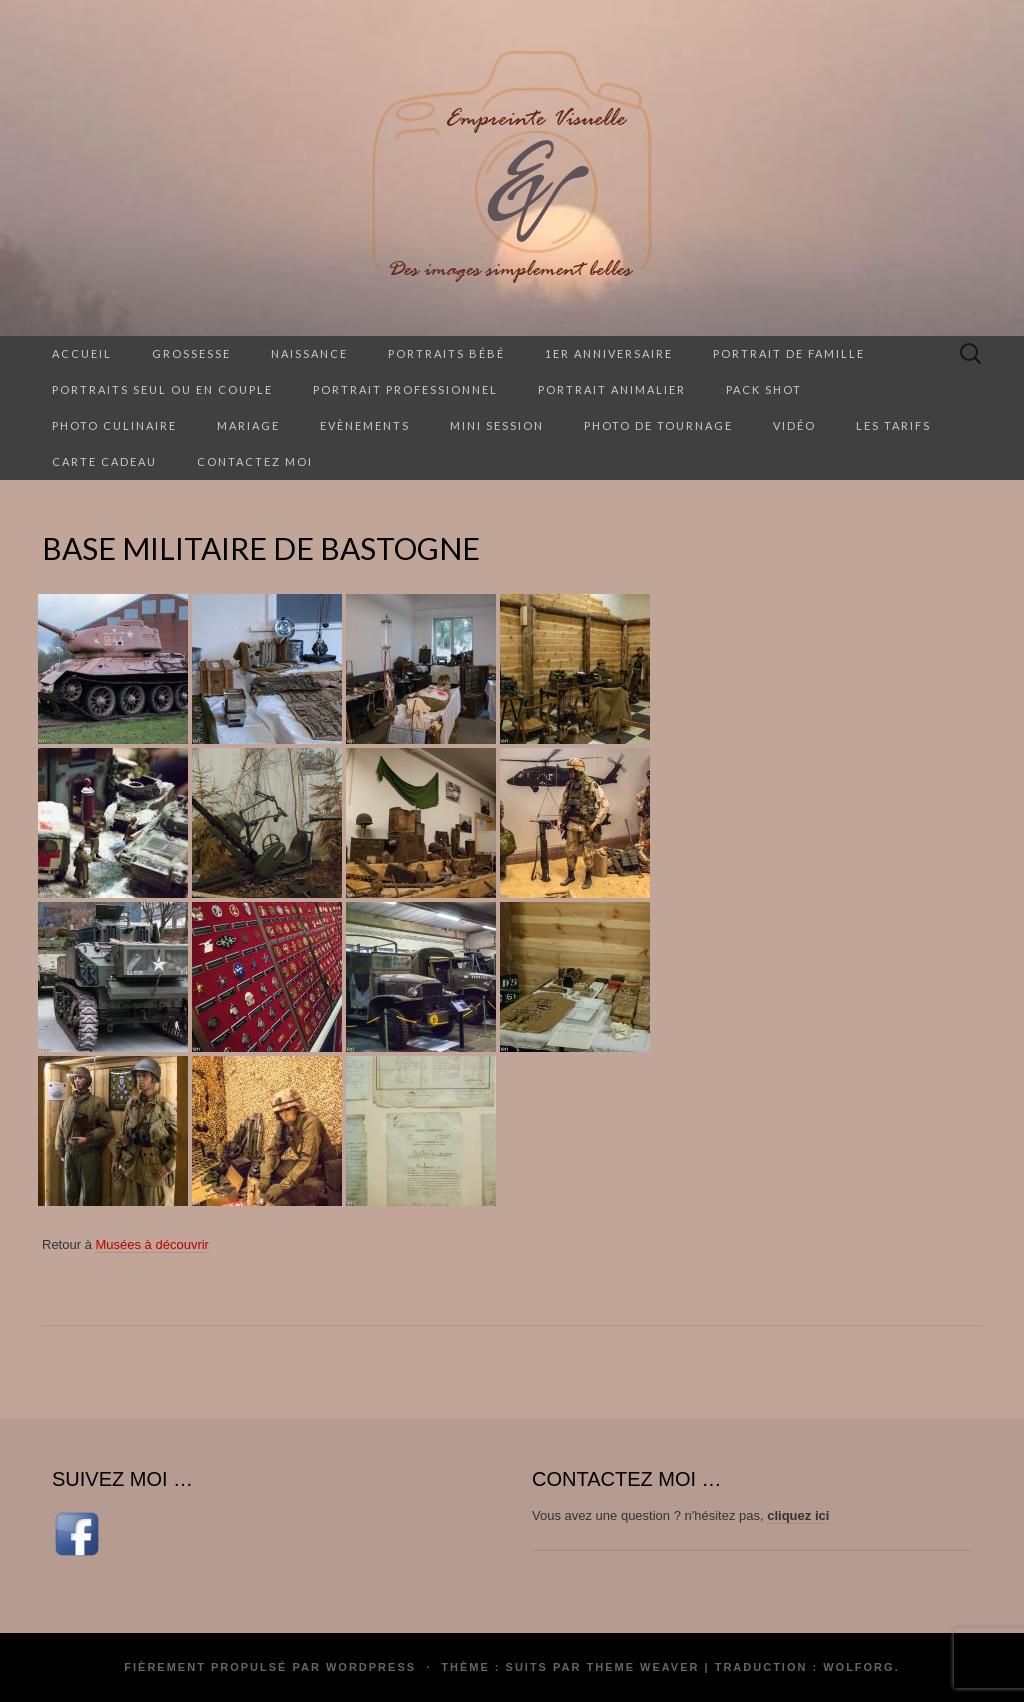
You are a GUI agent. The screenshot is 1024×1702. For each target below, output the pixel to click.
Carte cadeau (104, 461)
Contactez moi (255, 461)
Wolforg (858, 1667)
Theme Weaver (642, 1667)
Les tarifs (893, 425)
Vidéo (794, 425)
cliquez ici (798, 1515)
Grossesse (191, 353)
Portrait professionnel (405, 389)
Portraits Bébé (446, 353)
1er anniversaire (609, 353)
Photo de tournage (658, 425)
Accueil (82, 353)
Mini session (497, 425)
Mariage (248, 425)
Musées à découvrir (151, 1244)
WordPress (371, 1667)
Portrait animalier (612, 389)
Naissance (309, 353)
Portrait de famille (789, 353)
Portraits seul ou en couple (162, 389)
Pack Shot (764, 389)
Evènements (365, 425)
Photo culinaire (114, 425)
